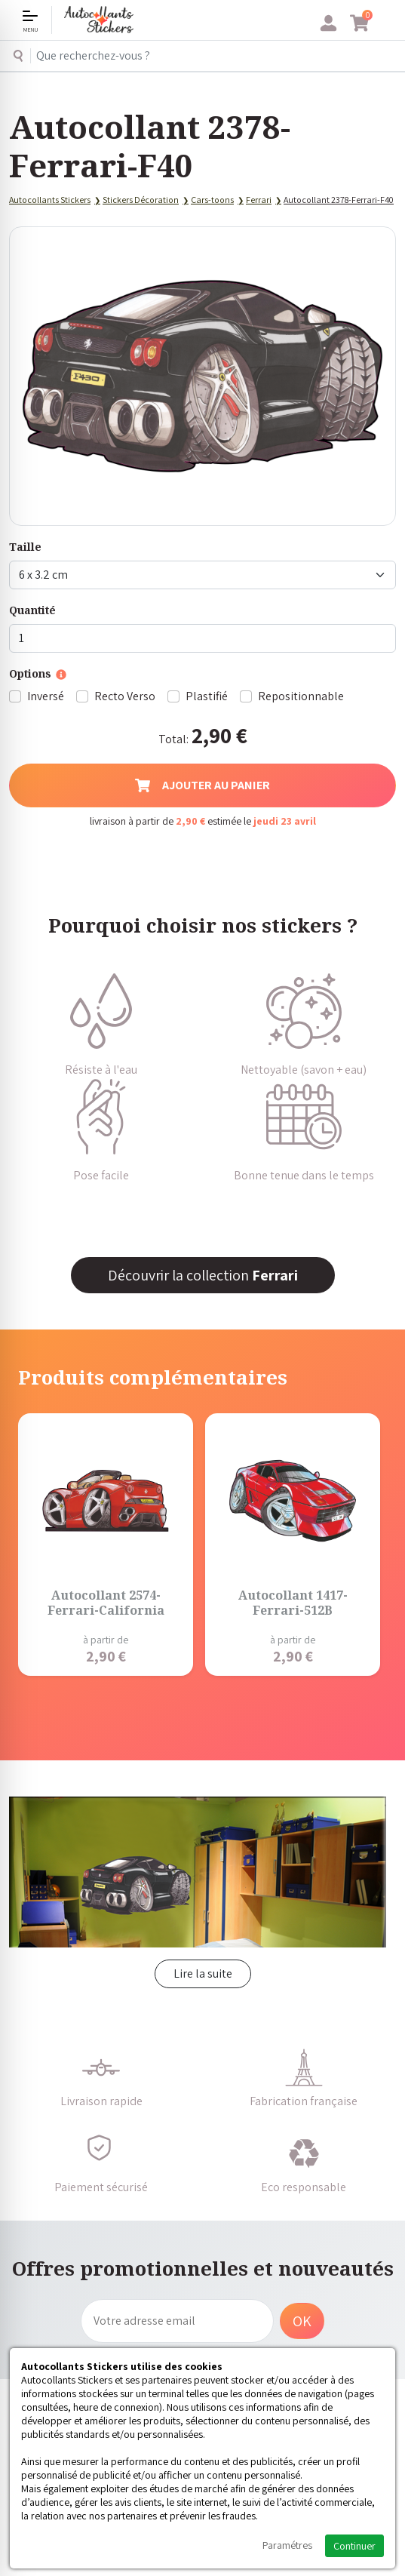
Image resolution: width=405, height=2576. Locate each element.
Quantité (32, 610)
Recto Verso (124, 696)
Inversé (45, 696)
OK (302, 2321)
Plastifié (207, 696)
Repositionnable (301, 696)
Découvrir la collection (203, 1275)
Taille (25, 546)
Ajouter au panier (202, 785)
